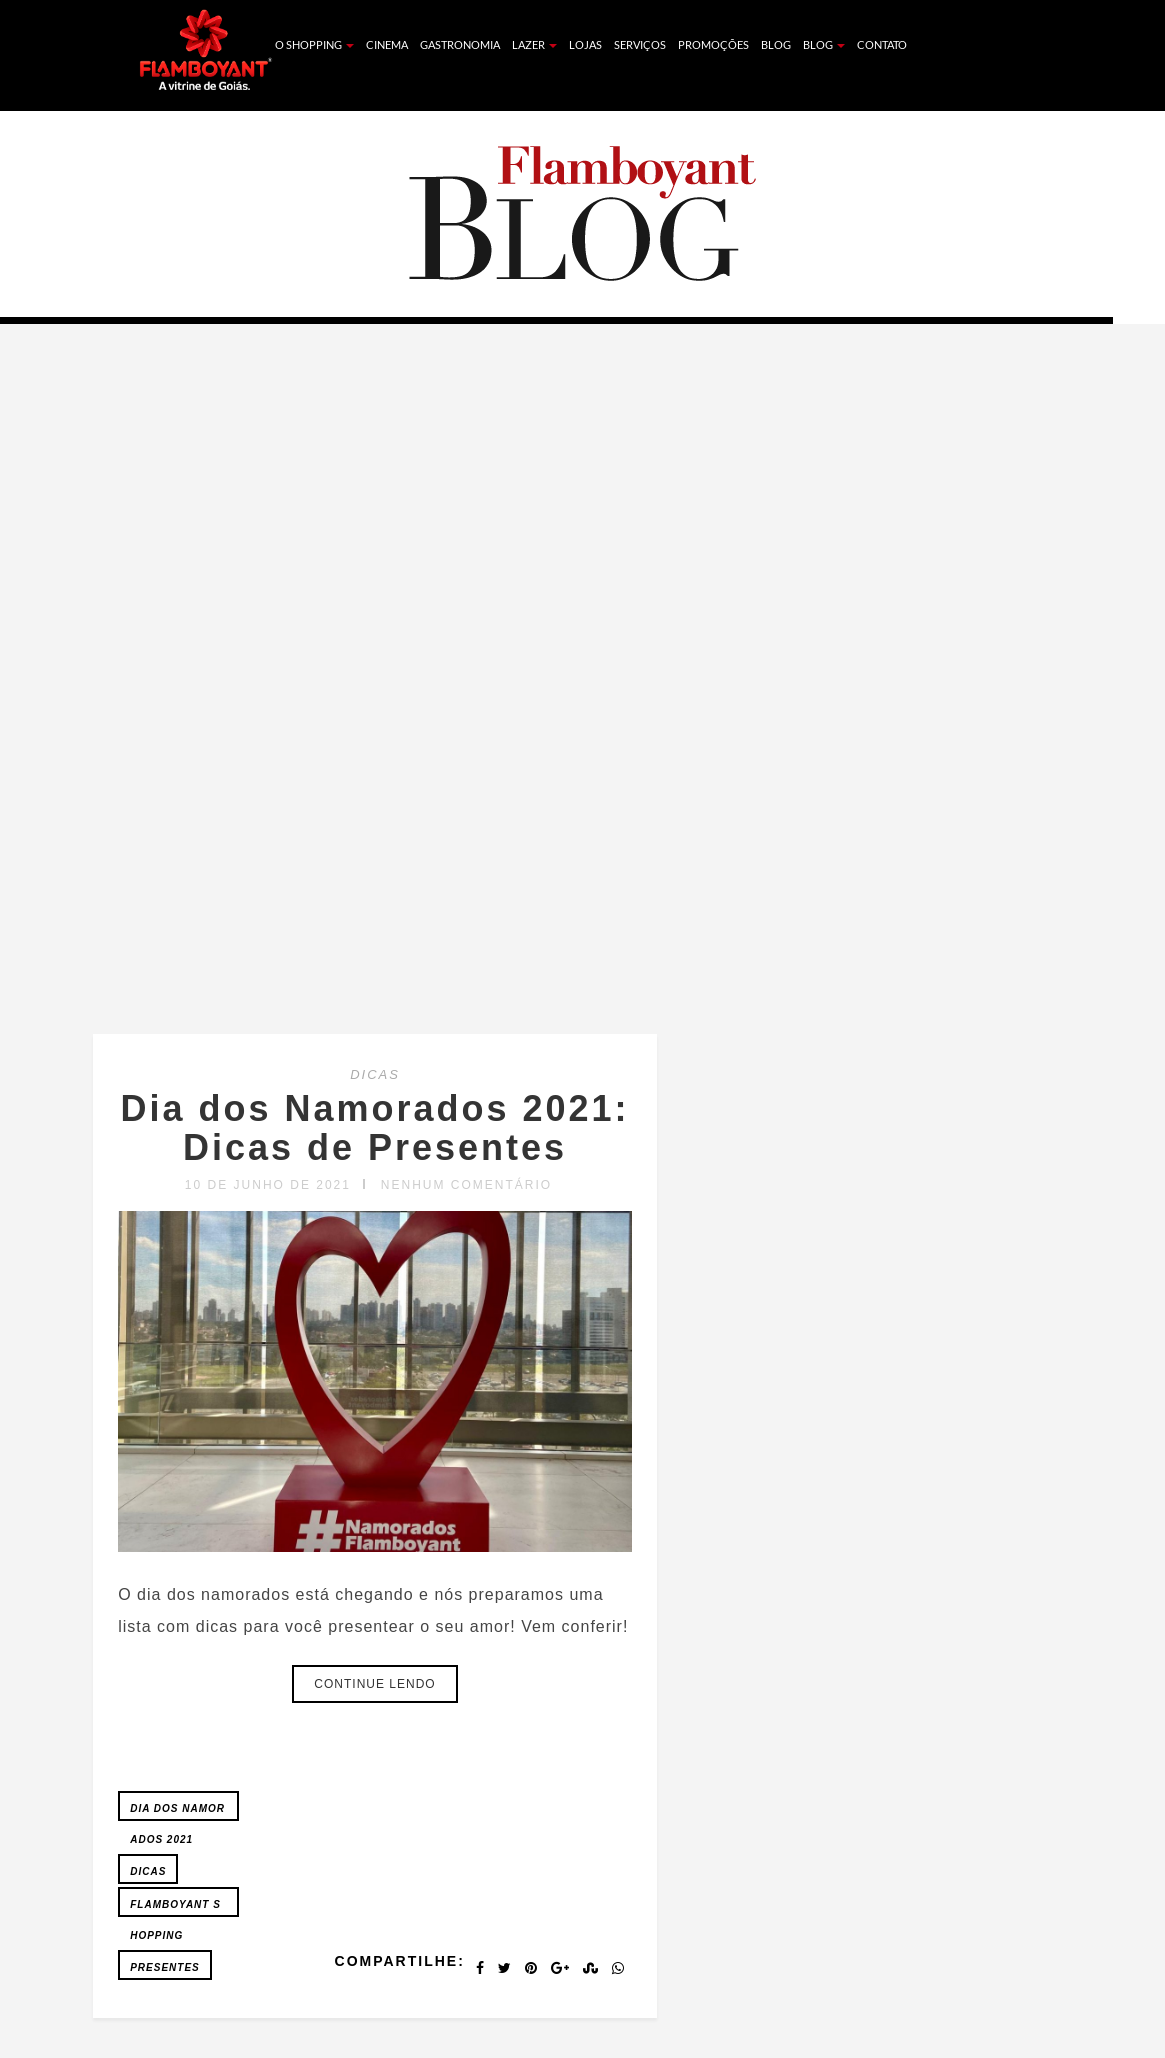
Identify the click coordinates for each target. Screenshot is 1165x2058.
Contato (882, 44)
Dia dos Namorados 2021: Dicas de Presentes (374, 1128)
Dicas (148, 1871)
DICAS (375, 1074)
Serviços (640, 44)
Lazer (534, 44)
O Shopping (314, 44)
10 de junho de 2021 (268, 1185)
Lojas (585, 44)
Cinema (387, 44)
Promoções (713, 44)
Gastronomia (460, 44)
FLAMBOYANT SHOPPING (175, 1908)
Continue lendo (374, 1684)
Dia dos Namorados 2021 (177, 1812)
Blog (776, 44)
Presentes (165, 1967)
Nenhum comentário (466, 1185)
